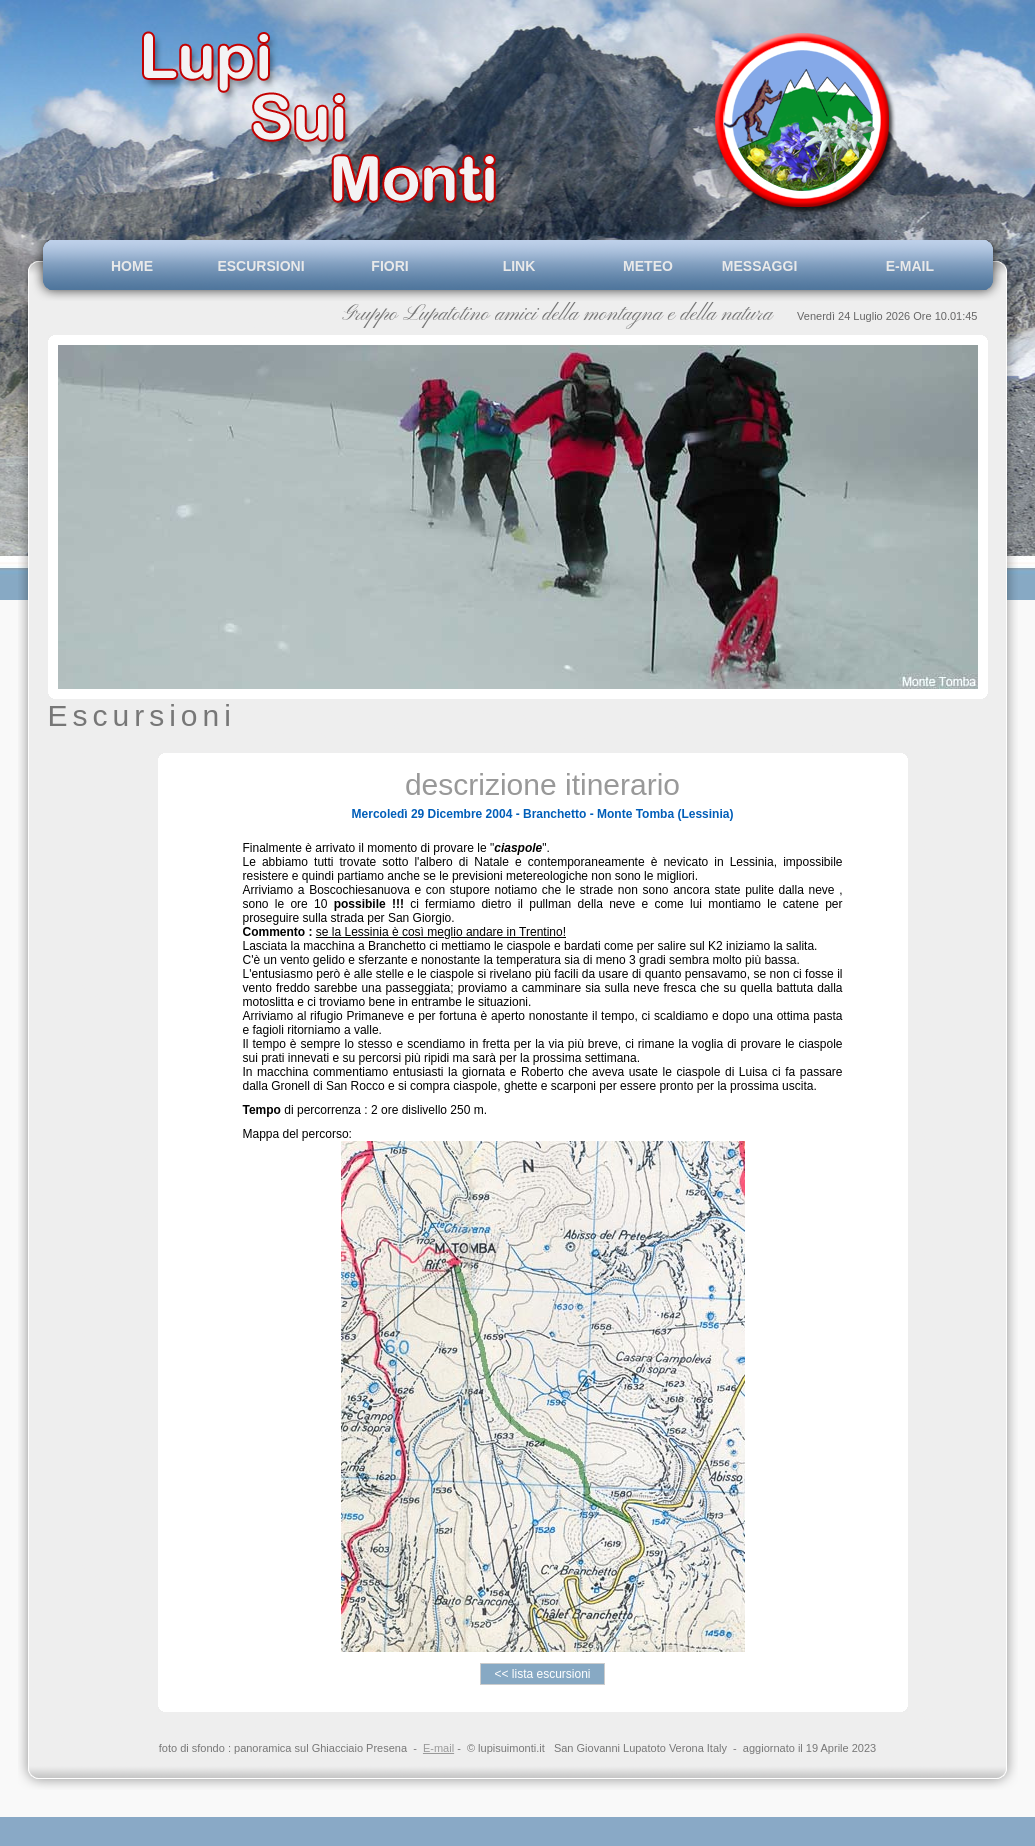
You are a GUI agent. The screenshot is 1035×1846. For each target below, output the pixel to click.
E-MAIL (906, 266)
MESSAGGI (777, 266)
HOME (132, 266)
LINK (519, 266)
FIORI (389, 266)
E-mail (438, 1748)
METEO (648, 266)
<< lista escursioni (542, 1674)
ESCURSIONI (260, 266)
